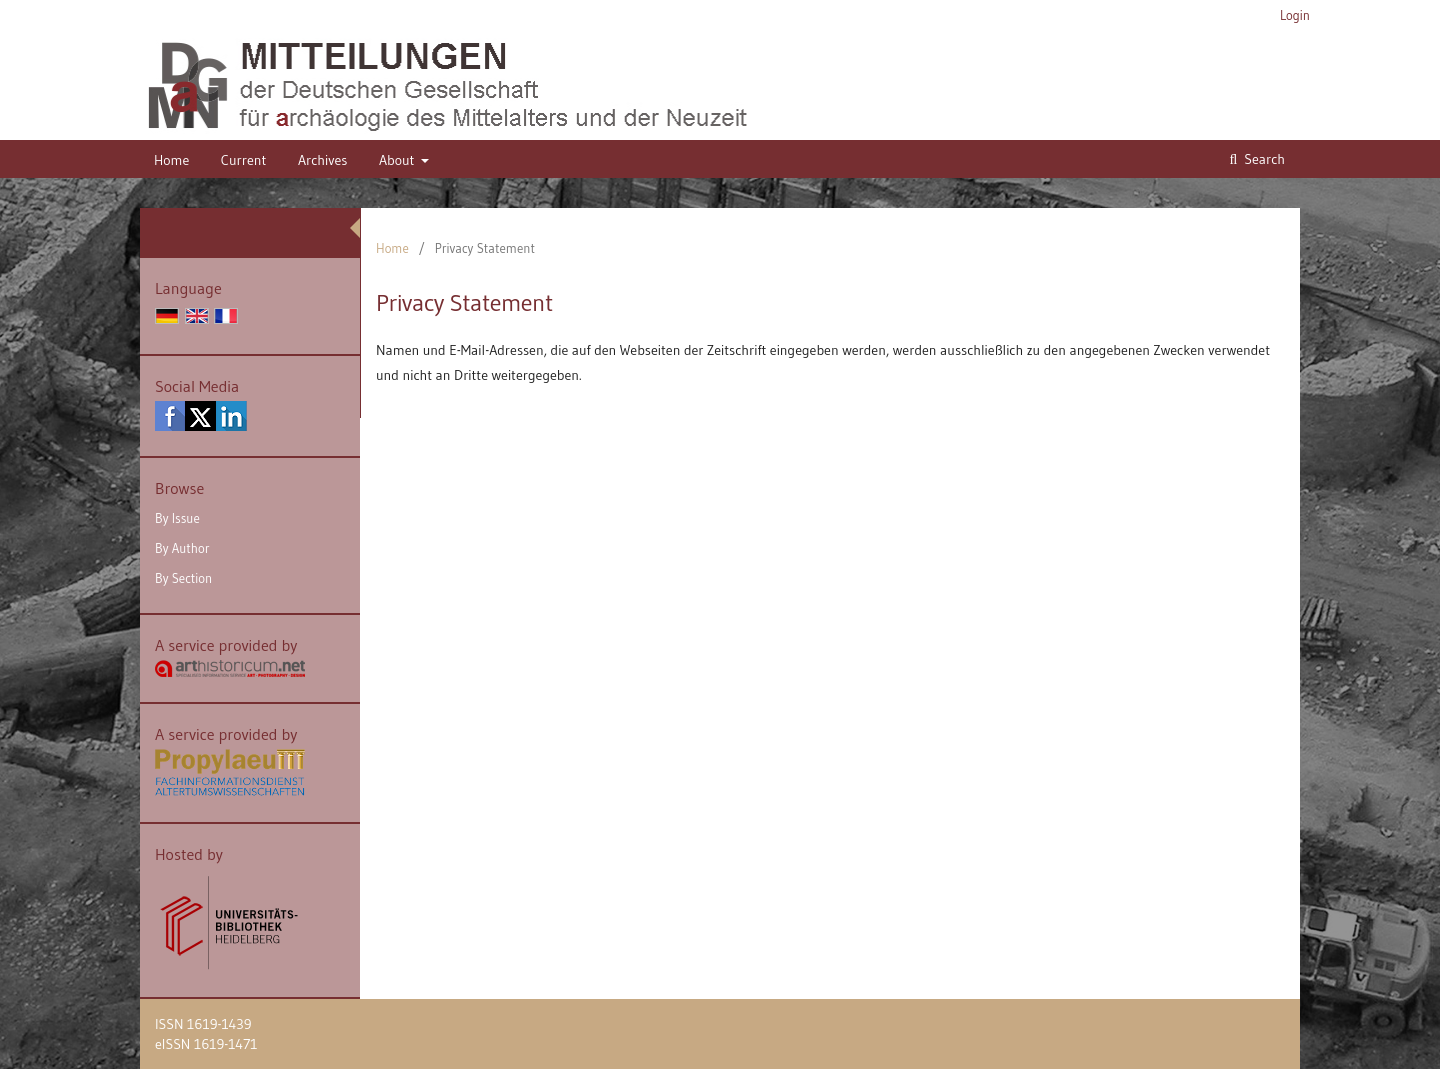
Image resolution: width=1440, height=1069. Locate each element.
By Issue (177, 518)
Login (1295, 15)
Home (171, 160)
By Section (183, 578)
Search (1263, 159)
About (398, 160)
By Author (182, 548)
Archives (323, 160)
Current (244, 160)
